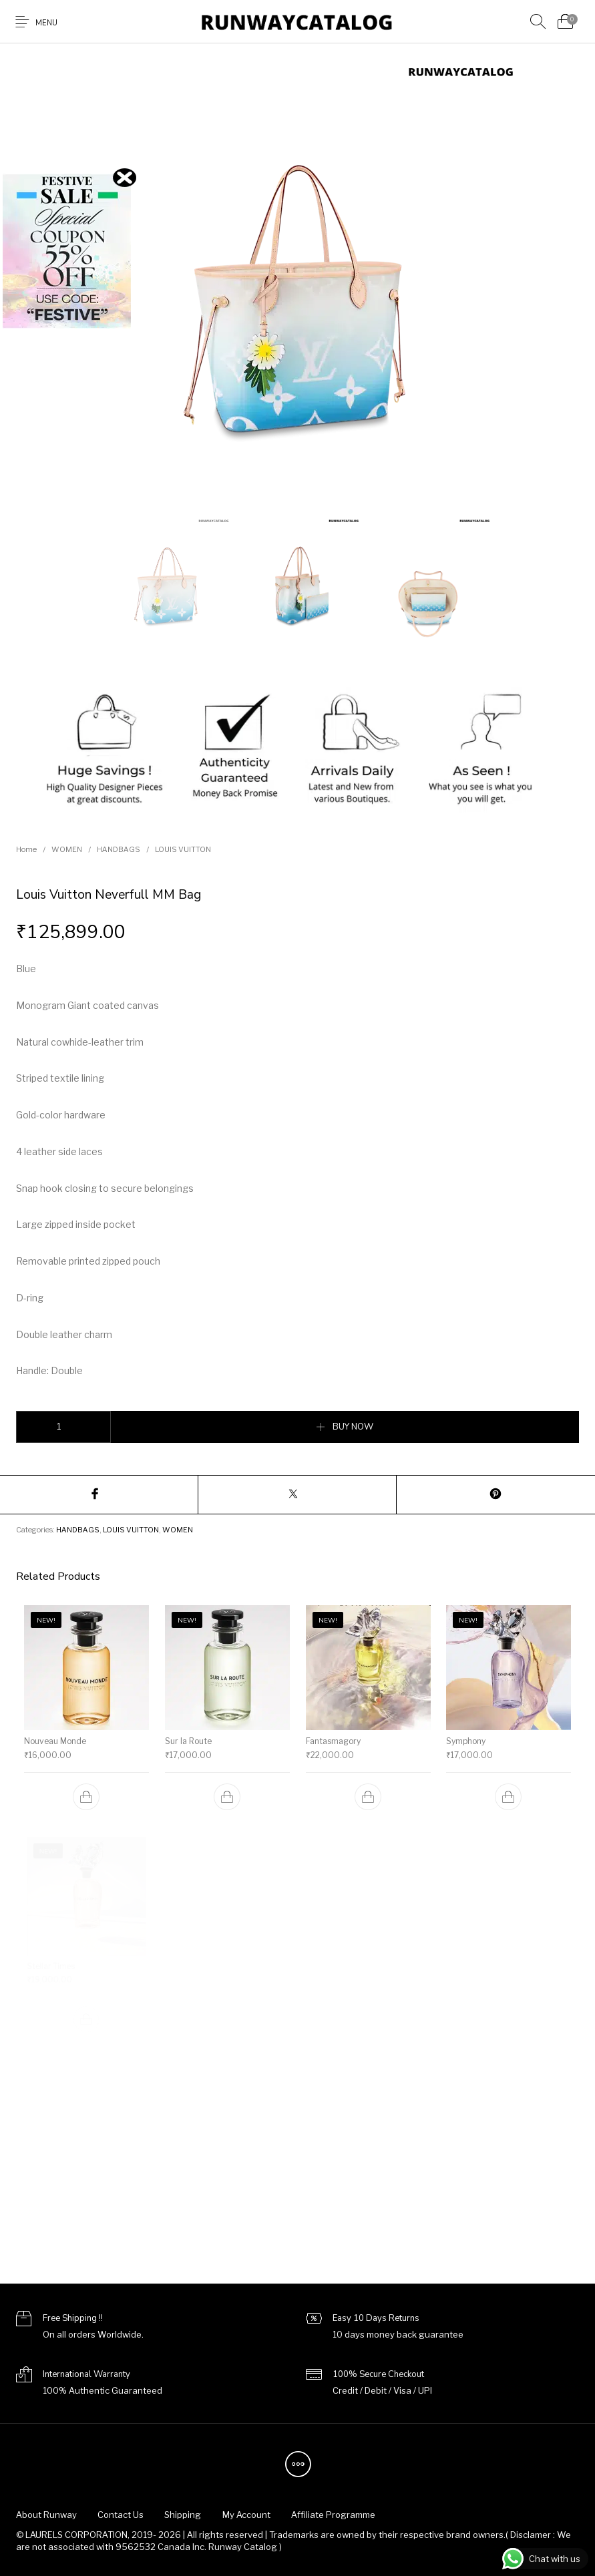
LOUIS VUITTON (183, 849)
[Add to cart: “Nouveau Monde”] (86, 1796)
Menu (46, 23)
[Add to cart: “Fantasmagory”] (368, 1792)
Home (26, 849)
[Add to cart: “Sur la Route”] (227, 1792)
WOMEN (66, 849)
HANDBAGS (118, 849)
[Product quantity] (63, 1427)
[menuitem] (46, 2514)
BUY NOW (353, 1427)
